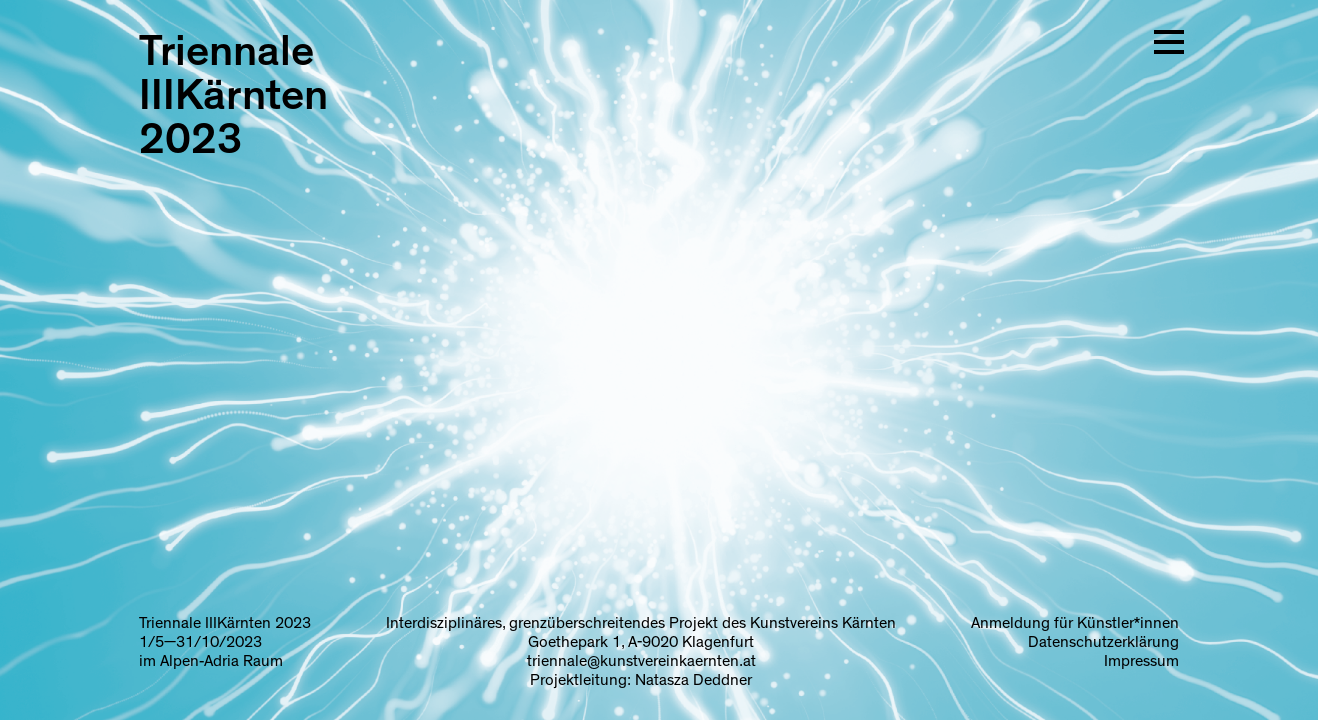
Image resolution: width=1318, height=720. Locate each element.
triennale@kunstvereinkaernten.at (641, 661)
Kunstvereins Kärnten (823, 623)
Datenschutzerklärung (1103, 642)
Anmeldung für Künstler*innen (1075, 623)
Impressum (1141, 661)
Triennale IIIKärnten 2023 (233, 96)
